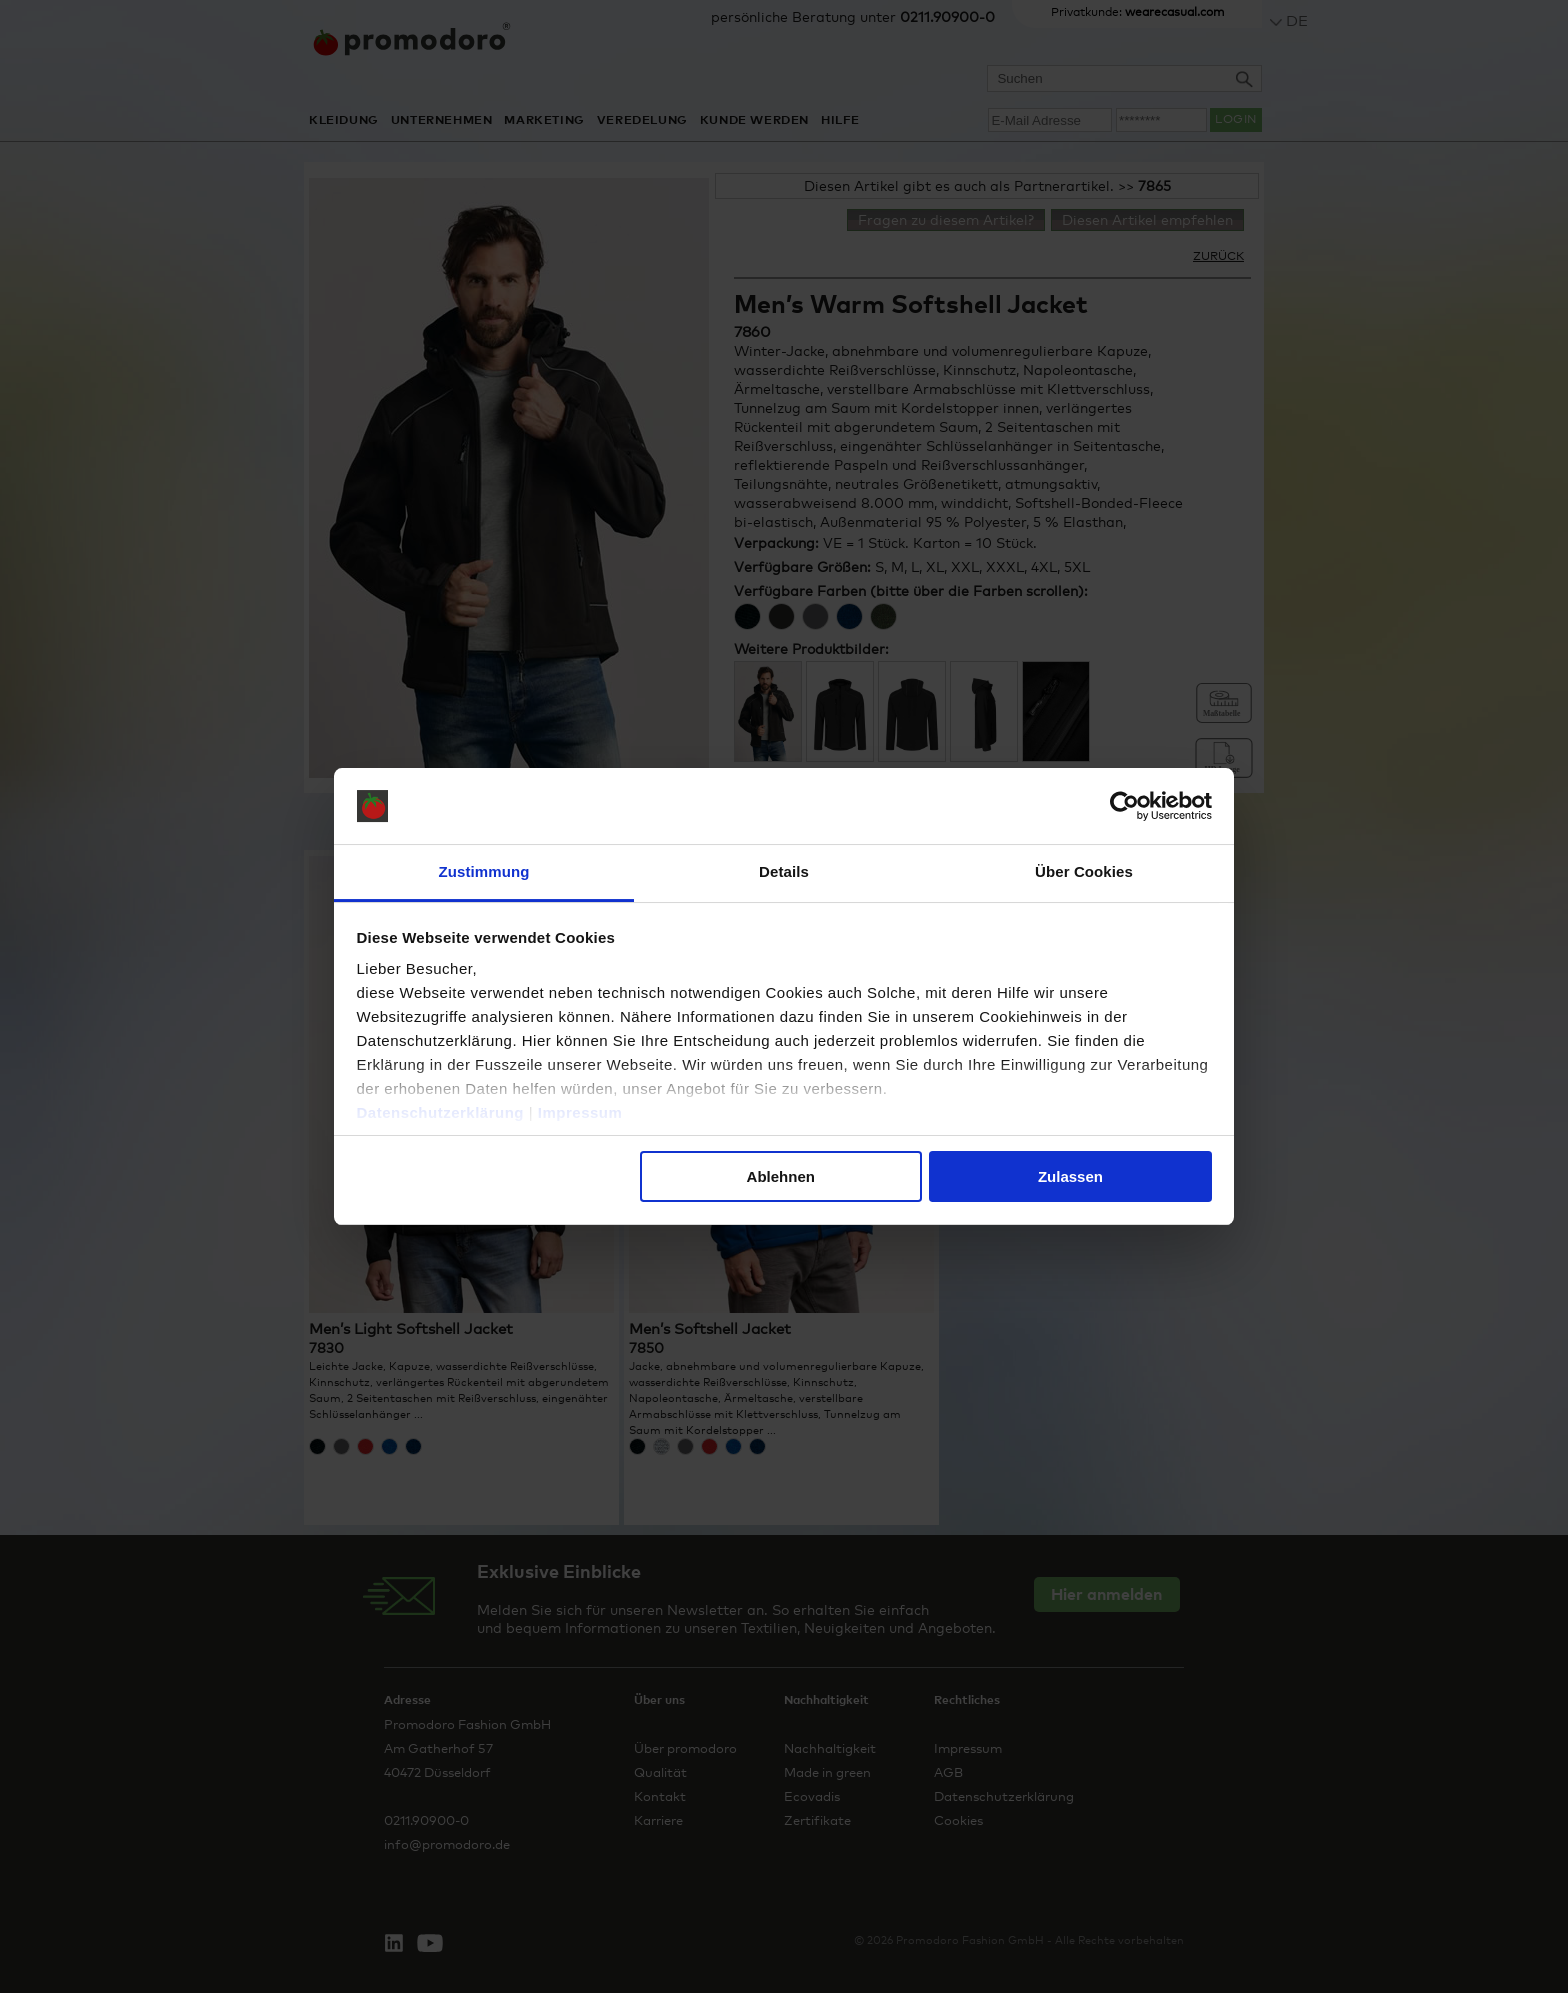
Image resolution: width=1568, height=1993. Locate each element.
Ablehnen (781, 1176)
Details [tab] (784, 871)
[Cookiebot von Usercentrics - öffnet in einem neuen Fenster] (1124, 806)
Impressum (580, 1112)
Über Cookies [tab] (1084, 871)
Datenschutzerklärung (441, 1112)
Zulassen (1070, 1176)
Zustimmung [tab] (484, 871)
